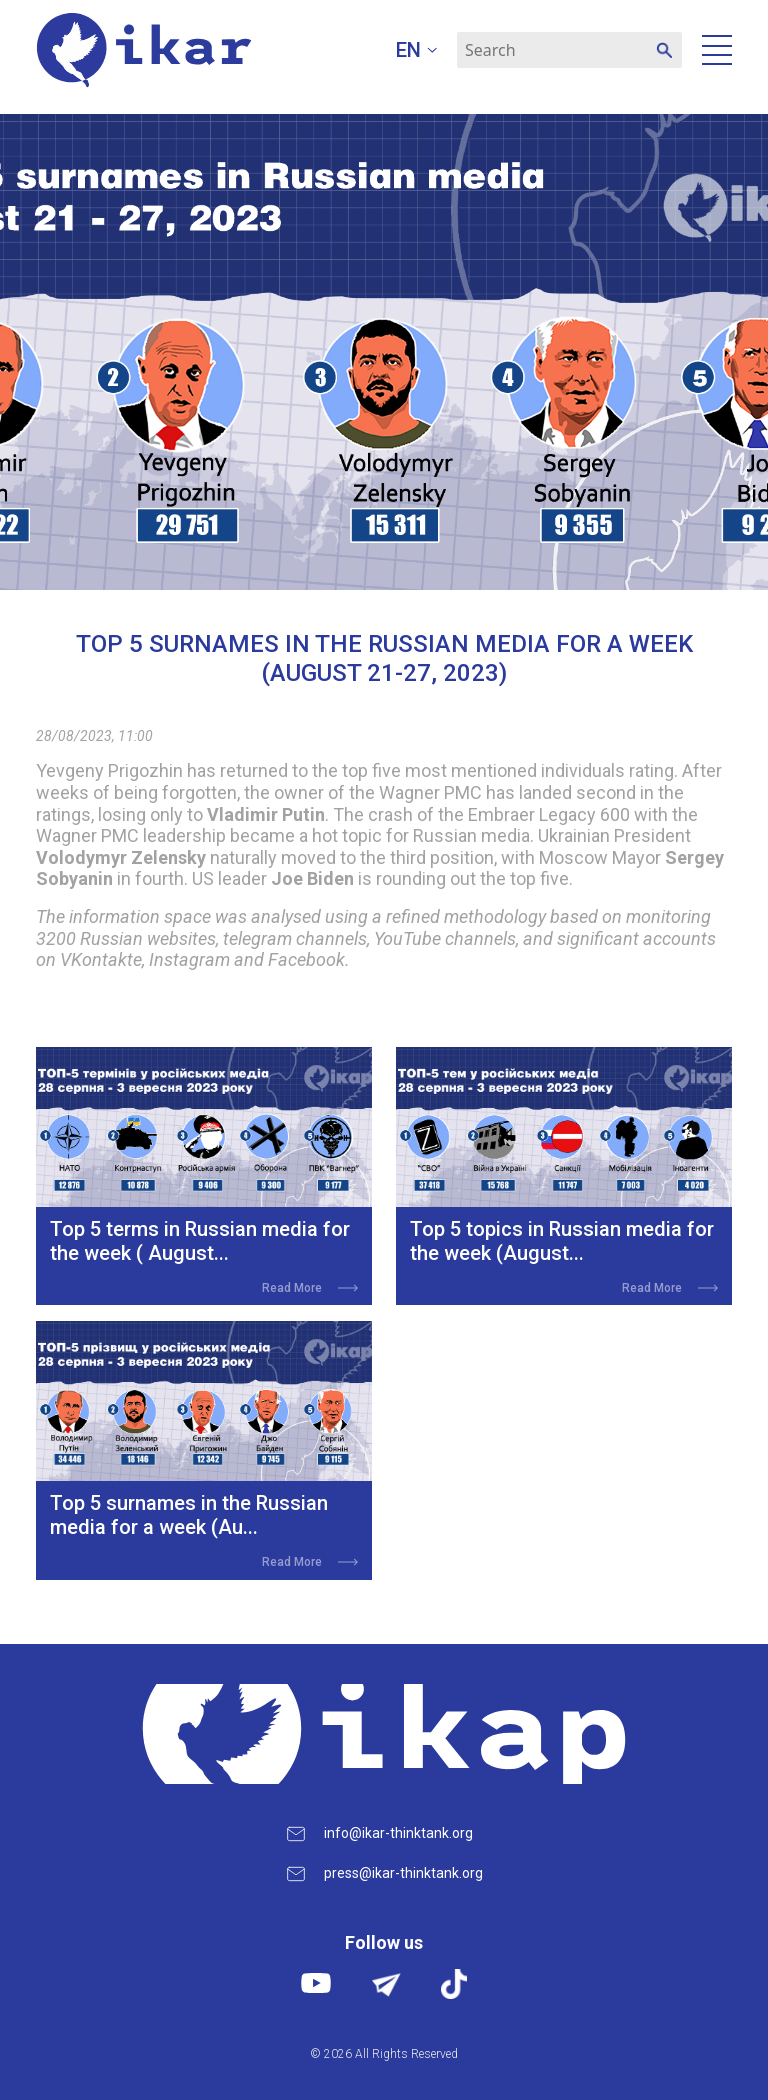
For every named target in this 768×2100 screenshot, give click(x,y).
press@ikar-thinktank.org (403, 1873)
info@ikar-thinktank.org (398, 1833)
